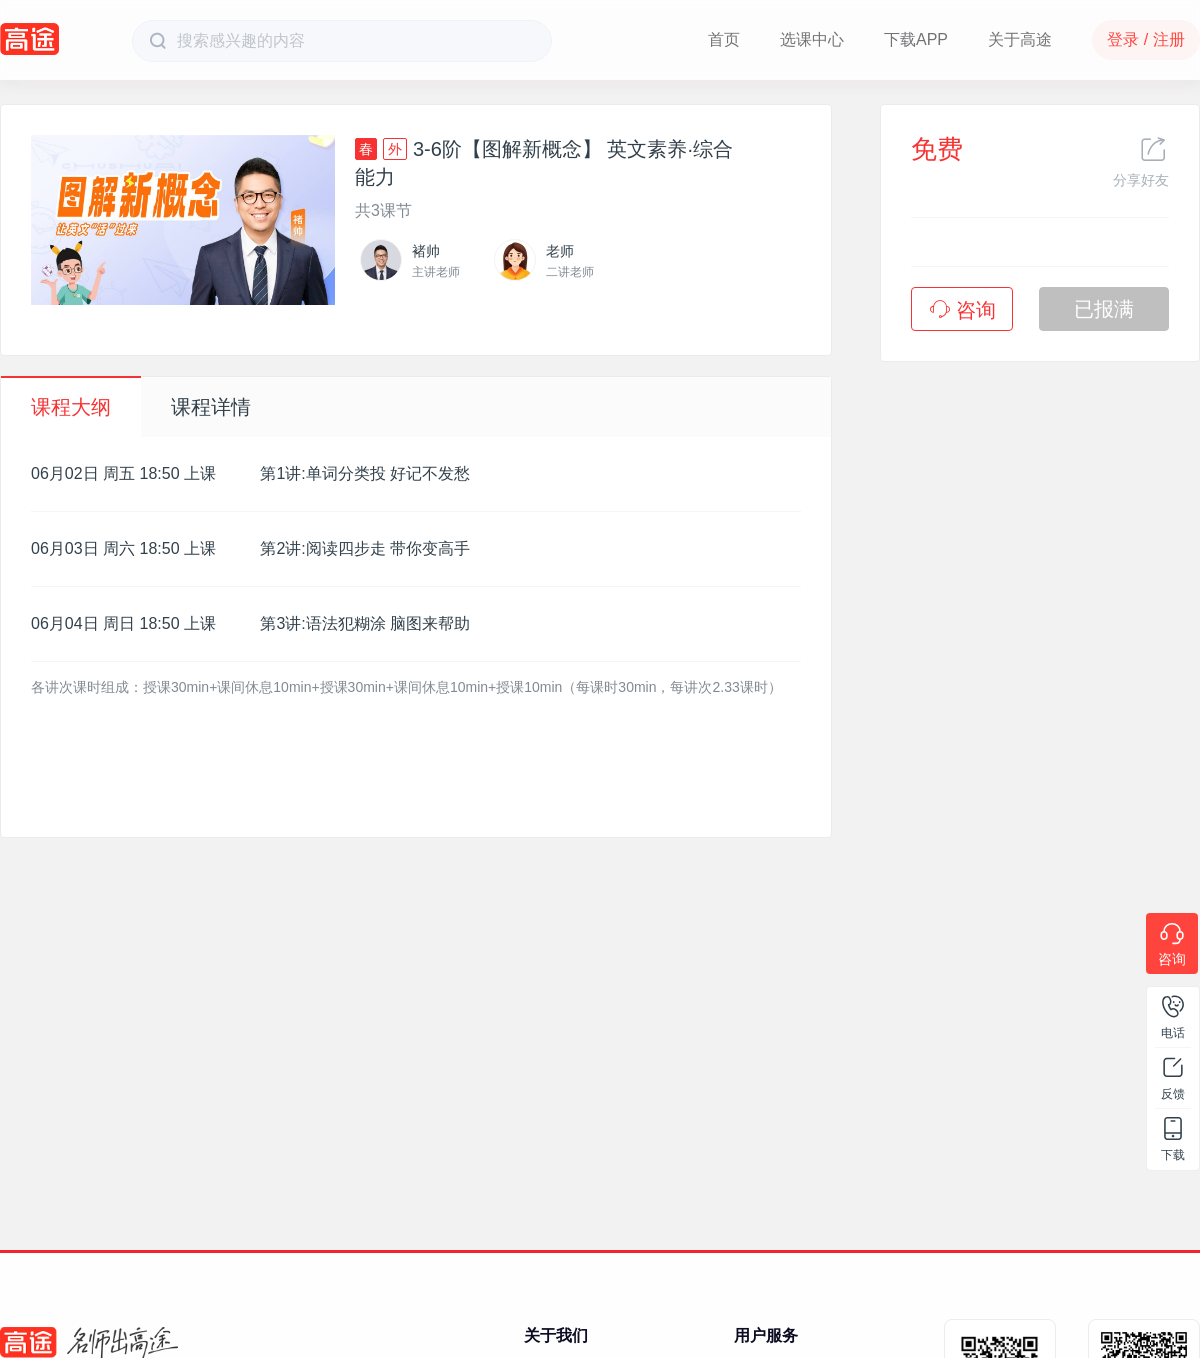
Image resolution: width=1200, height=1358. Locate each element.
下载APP (916, 39)
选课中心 (812, 39)
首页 (724, 39)
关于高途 (1020, 39)
